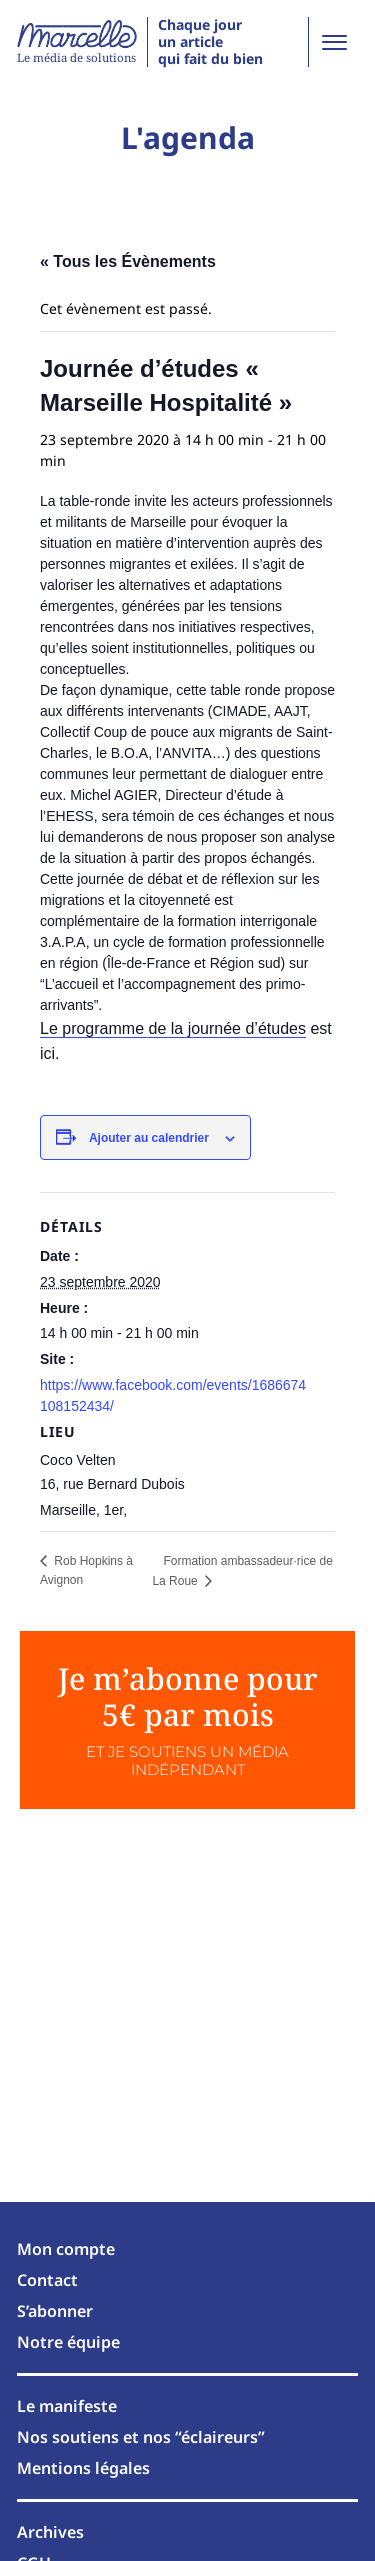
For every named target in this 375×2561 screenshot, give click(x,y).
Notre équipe (68, 2342)
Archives (50, 2532)
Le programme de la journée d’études (173, 1028)
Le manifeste (67, 2406)
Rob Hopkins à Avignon (86, 1570)
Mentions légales (83, 2468)
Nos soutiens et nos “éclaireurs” (141, 2437)
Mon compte (66, 2249)
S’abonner (55, 2311)
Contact (47, 2280)
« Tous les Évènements (128, 261)
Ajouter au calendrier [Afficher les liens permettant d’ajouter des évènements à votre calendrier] (149, 1138)
